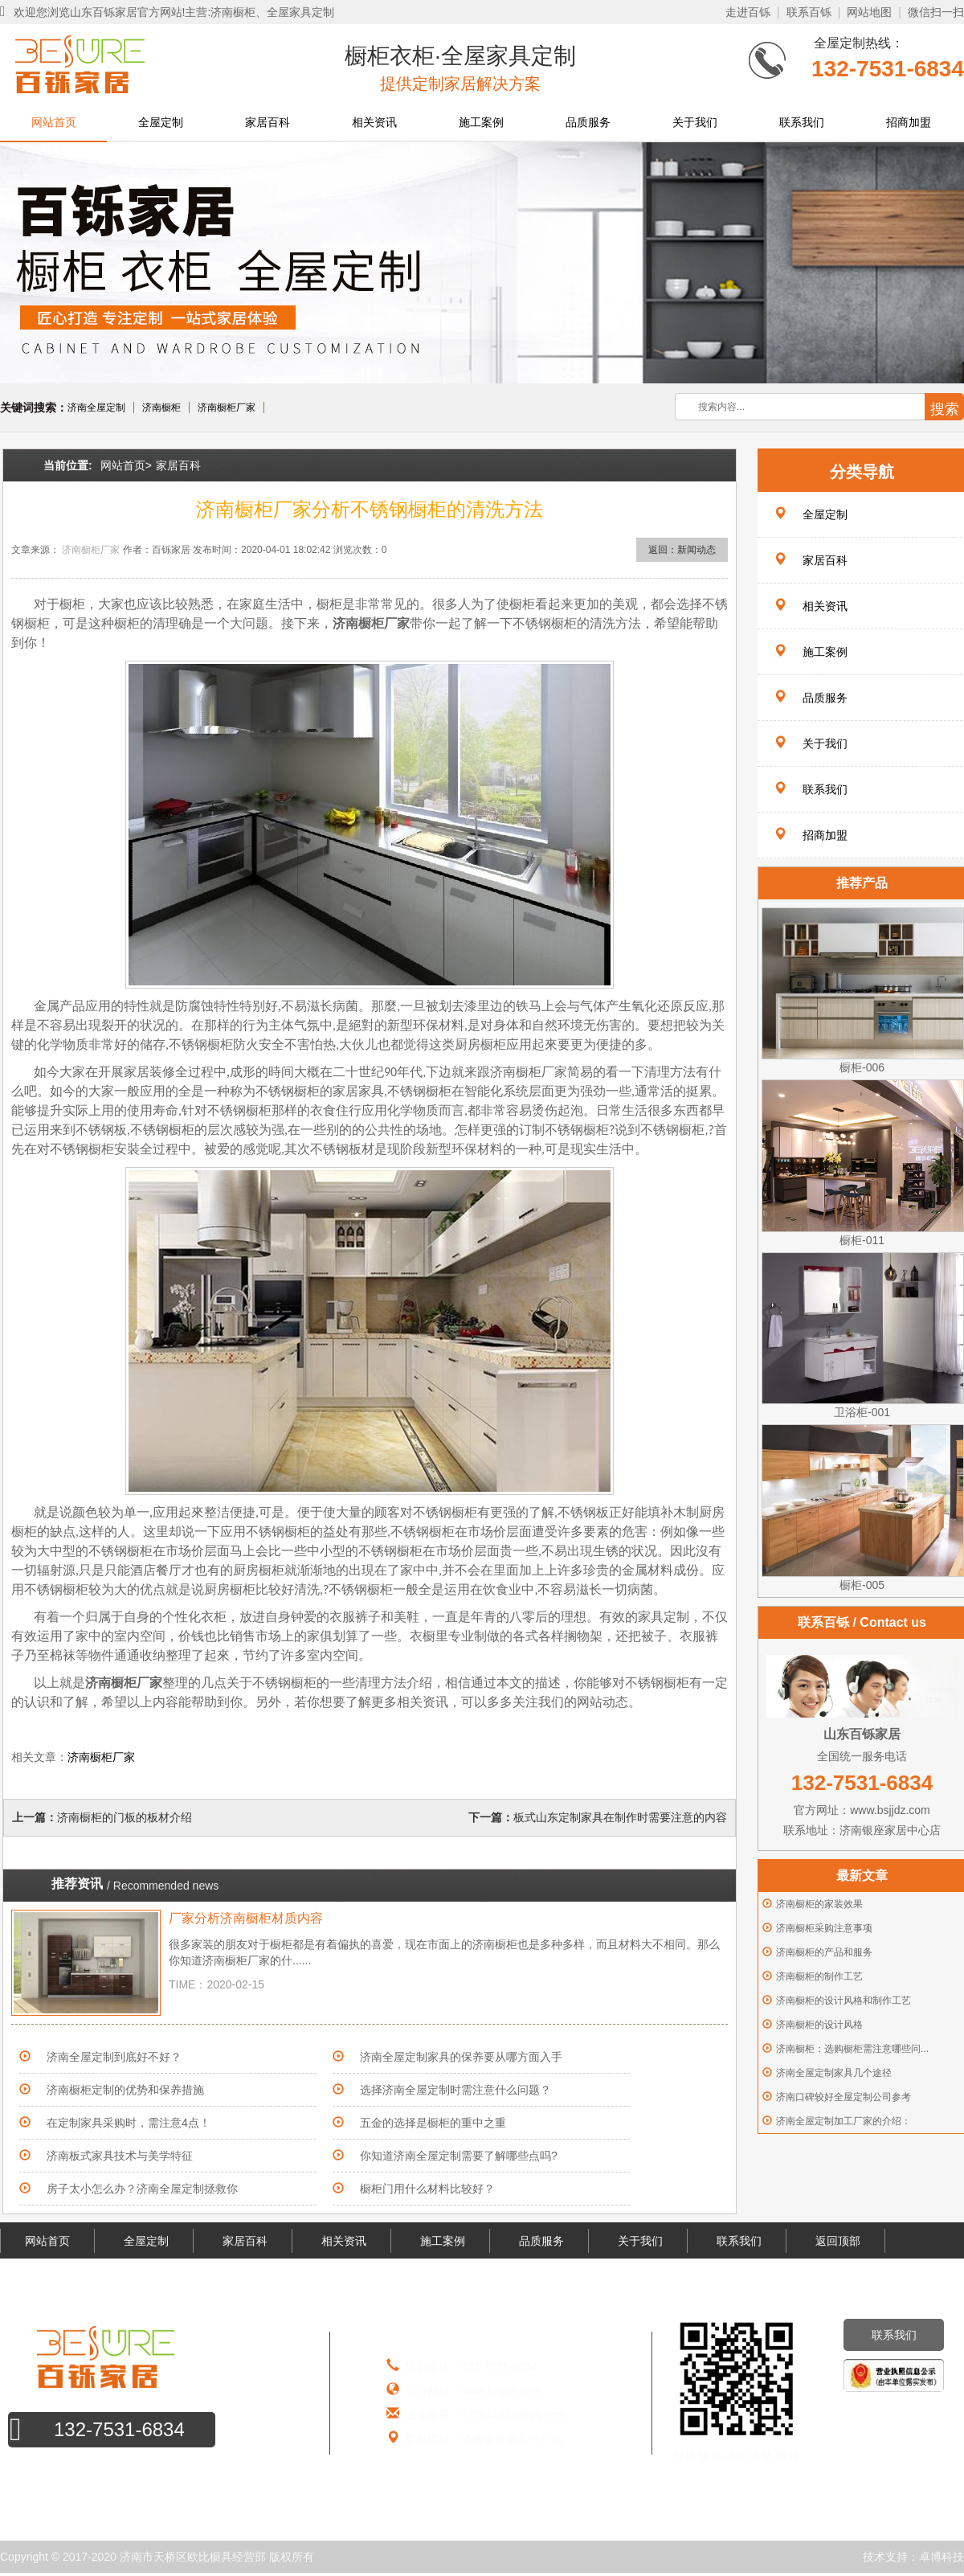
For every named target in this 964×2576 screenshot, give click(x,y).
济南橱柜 (161, 407)
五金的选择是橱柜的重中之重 (433, 2122)
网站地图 (869, 12)
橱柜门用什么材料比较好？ (427, 2188)
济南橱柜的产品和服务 (824, 1952)
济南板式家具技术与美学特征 (120, 2155)
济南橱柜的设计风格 (819, 2024)
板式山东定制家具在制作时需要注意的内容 (620, 1817)
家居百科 (267, 122)
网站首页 (53, 122)
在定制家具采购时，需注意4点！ (128, 2122)
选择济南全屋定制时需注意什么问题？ (455, 2089)
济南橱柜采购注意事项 (824, 1928)
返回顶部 (837, 2240)
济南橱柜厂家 (226, 407)
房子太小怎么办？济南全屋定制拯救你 (142, 2188)
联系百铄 (808, 12)
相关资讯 (374, 122)
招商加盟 (908, 122)
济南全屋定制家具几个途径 (834, 2072)
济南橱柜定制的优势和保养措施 (125, 2089)
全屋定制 (160, 122)
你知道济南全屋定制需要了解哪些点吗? (459, 2155)
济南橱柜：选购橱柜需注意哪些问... (852, 2048)
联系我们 (801, 122)
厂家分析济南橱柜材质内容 (246, 1918)
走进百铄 (747, 12)
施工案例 (481, 122)
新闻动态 (696, 549)
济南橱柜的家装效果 (819, 1904)
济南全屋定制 (96, 407)
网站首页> (126, 465)
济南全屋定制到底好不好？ (114, 2056)
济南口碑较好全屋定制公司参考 (843, 2097)
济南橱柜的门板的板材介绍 (124, 1817)
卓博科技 (941, 2556)
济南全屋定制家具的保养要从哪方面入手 (461, 2056)
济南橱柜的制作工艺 (819, 1976)
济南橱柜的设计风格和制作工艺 (843, 2000)
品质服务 (588, 122)
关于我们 (694, 122)
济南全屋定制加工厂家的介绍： (843, 2121)
